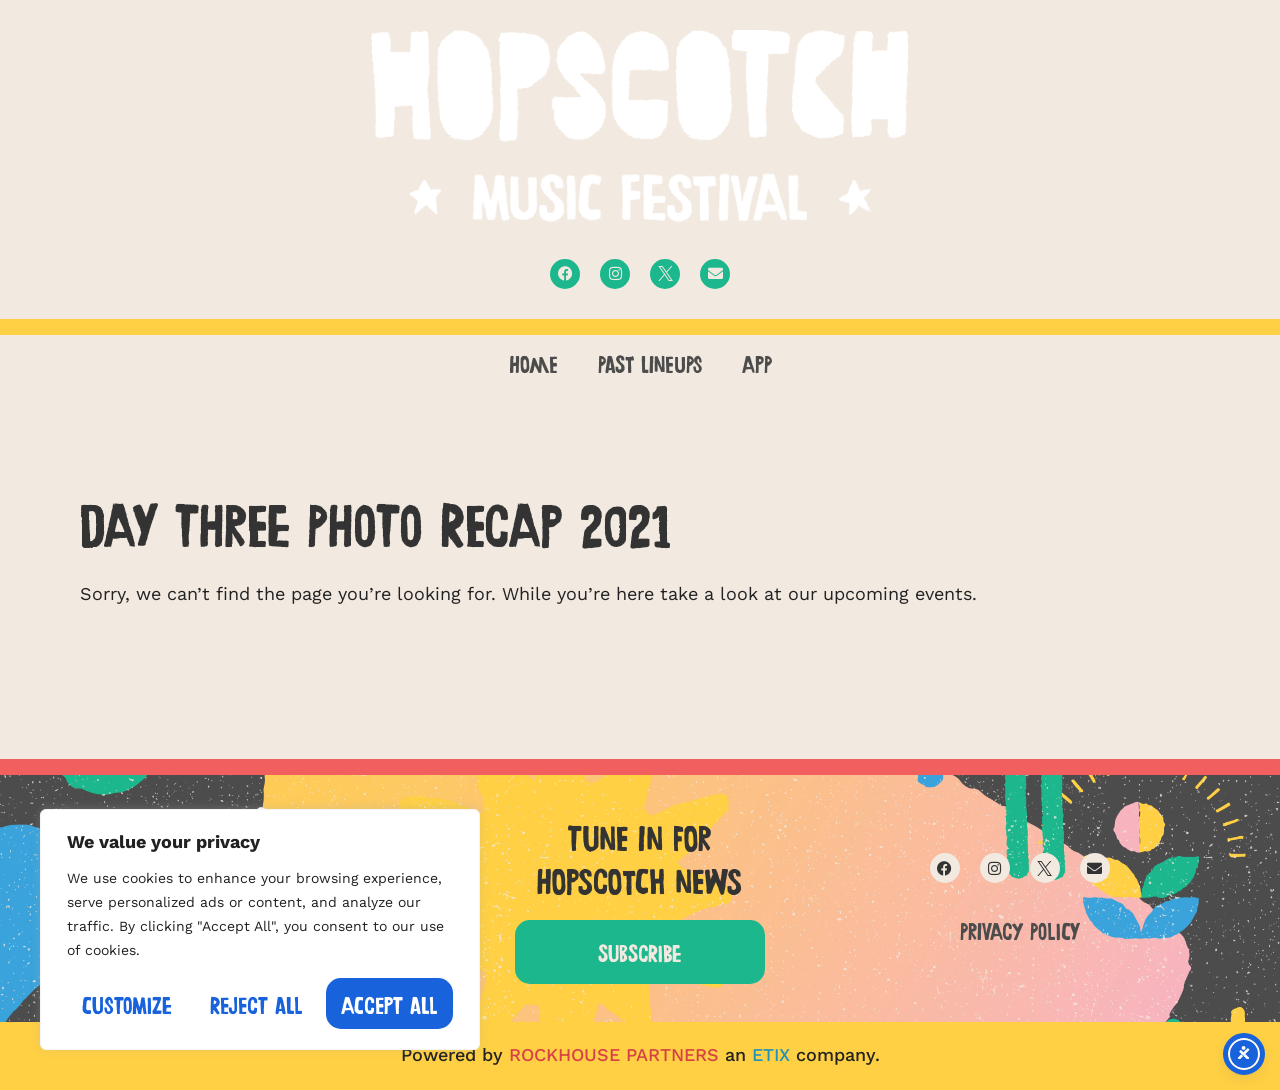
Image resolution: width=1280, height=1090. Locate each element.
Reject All (256, 1003)
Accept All (389, 1003)
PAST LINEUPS (650, 362)
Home (533, 362)
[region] (260, 929)
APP (757, 362)
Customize (127, 1003)
